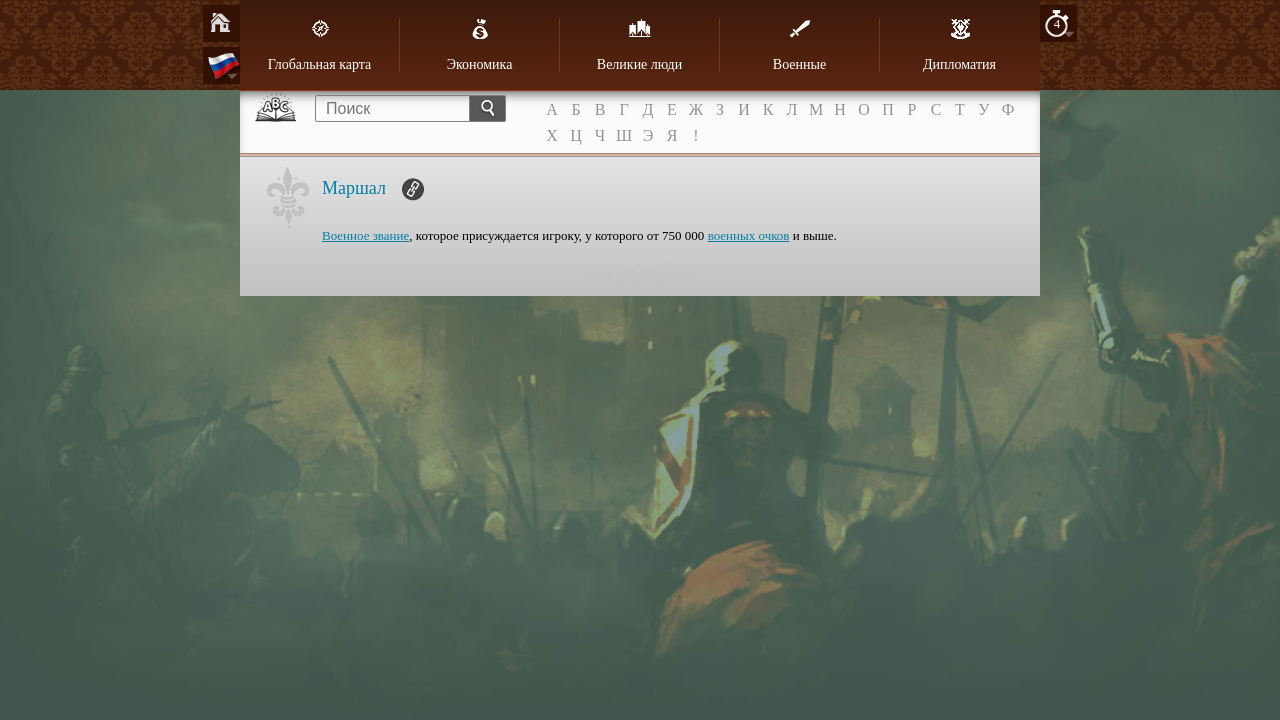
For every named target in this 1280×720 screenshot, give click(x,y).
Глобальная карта (320, 45)
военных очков (749, 235)
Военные (799, 45)
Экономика (480, 45)
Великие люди (639, 45)
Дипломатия (959, 45)
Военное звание (365, 235)
